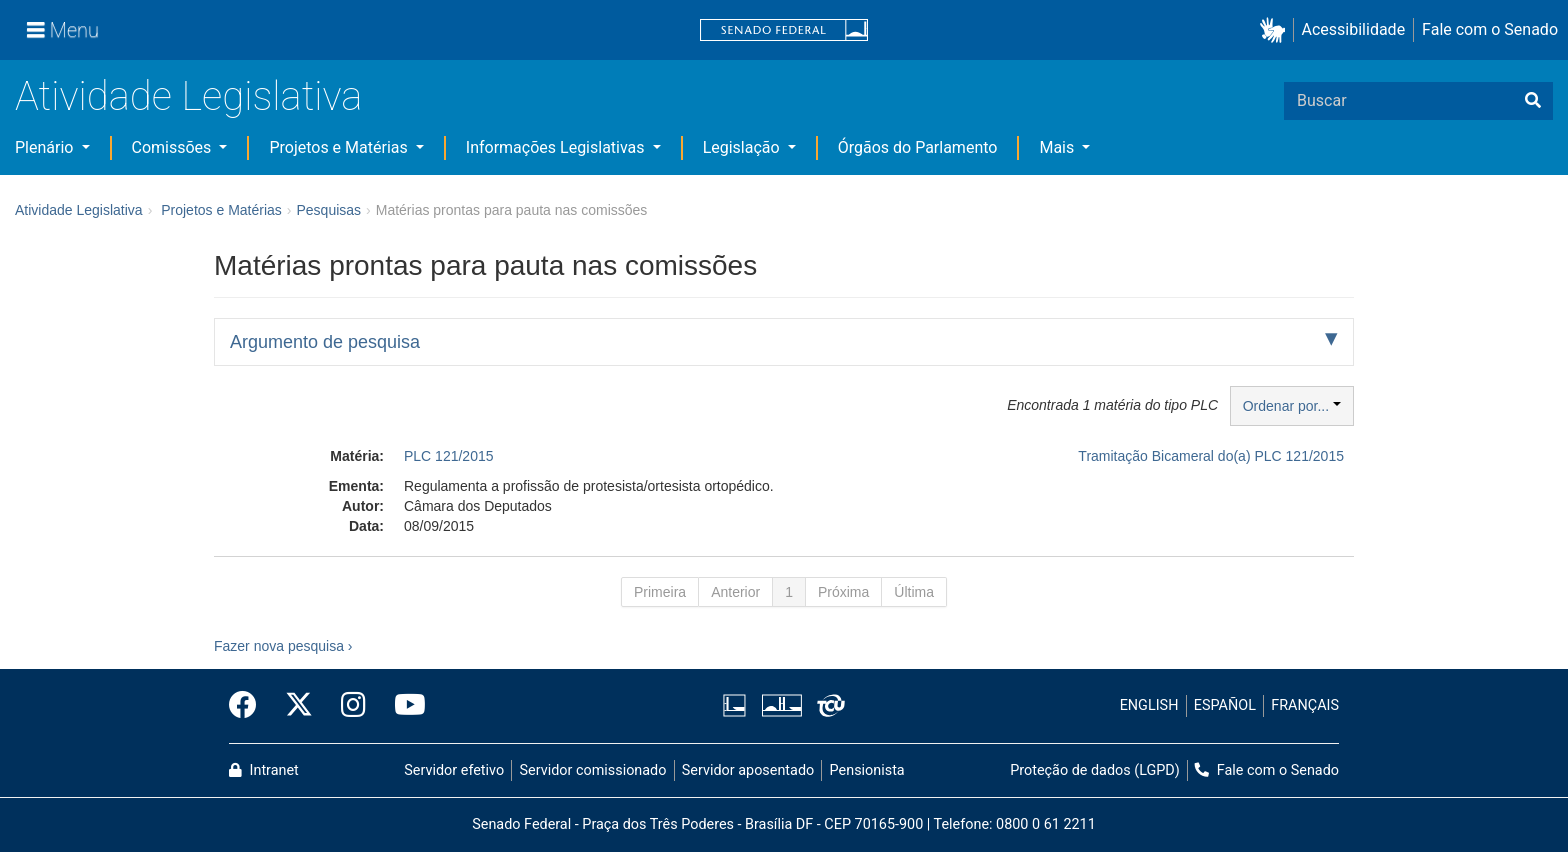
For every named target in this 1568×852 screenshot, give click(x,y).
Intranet (264, 770)
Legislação (743, 147)
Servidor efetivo (454, 770)
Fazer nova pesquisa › (283, 646)
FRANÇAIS (1305, 705)
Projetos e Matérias (340, 147)
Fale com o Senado (1490, 29)
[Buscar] (1533, 101)
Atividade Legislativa (188, 96)
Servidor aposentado (748, 770)
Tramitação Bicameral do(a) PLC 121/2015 (1211, 456)
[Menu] (63, 30)
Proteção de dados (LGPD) (1095, 770)
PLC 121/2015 (449, 456)
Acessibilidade (1354, 29)
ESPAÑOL (1225, 705)
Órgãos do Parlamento (918, 147)
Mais (1058, 147)
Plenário (46, 147)
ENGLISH (1149, 705)
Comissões (174, 147)
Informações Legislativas (557, 147)
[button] (1276, 30)
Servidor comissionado (593, 770)
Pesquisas (328, 210)
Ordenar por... (1292, 406)
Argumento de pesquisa (325, 342)
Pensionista (867, 770)
